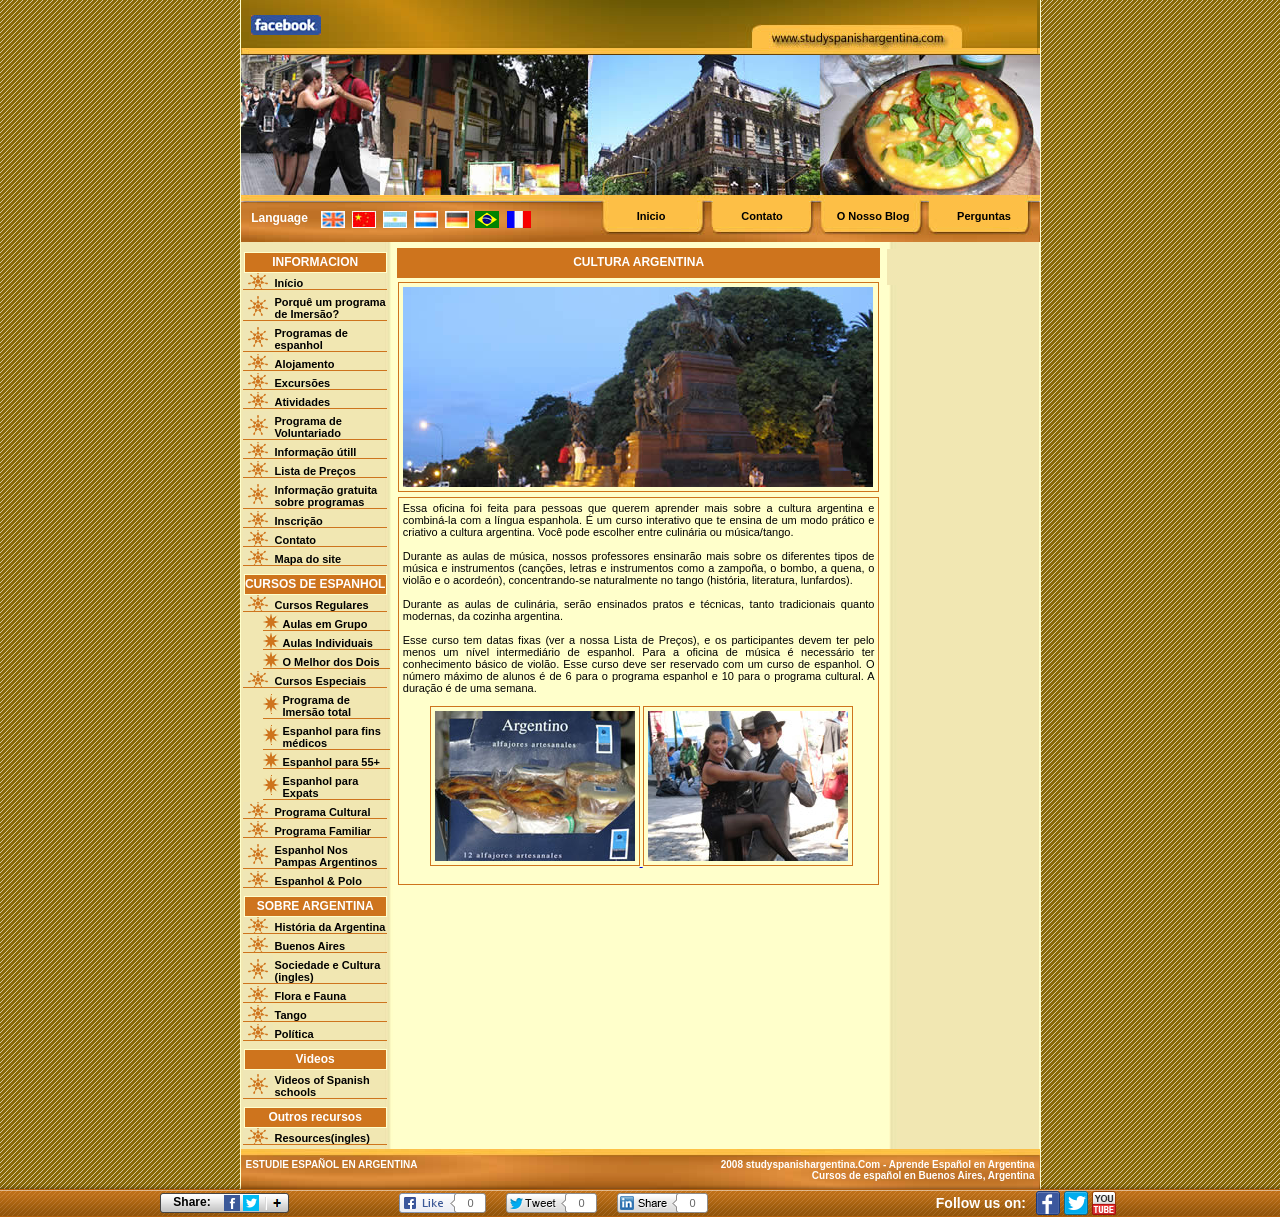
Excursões (303, 383)
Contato (762, 216)
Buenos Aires (310, 946)
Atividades (303, 402)
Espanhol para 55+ (332, 762)
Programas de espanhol (311, 339)
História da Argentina (330, 927)
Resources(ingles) (322, 1138)
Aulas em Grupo (325, 624)
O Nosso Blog (873, 216)
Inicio (651, 216)
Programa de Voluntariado (308, 427)
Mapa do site (308, 559)
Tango (291, 1015)
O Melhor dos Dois (331, 662)
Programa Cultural (323, 812)
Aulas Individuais (328, 643)
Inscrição (299, 521)
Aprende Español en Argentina (962, 1164)
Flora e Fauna (311, 996)
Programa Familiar (323, 831)
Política (294, 1034)
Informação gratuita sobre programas (326, 496)
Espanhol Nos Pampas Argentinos (326, 856)
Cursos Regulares (322, 605)
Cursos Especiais (321, 681)
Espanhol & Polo (318, 881)
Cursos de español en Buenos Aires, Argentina (923, 1175)
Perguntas (984, 216)
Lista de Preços (315, 471)
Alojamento (305, 364)
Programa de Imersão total (317, 706)
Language (279, 218)
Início (289, 283)
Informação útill (316, 452)
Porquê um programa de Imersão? (330, 308)
